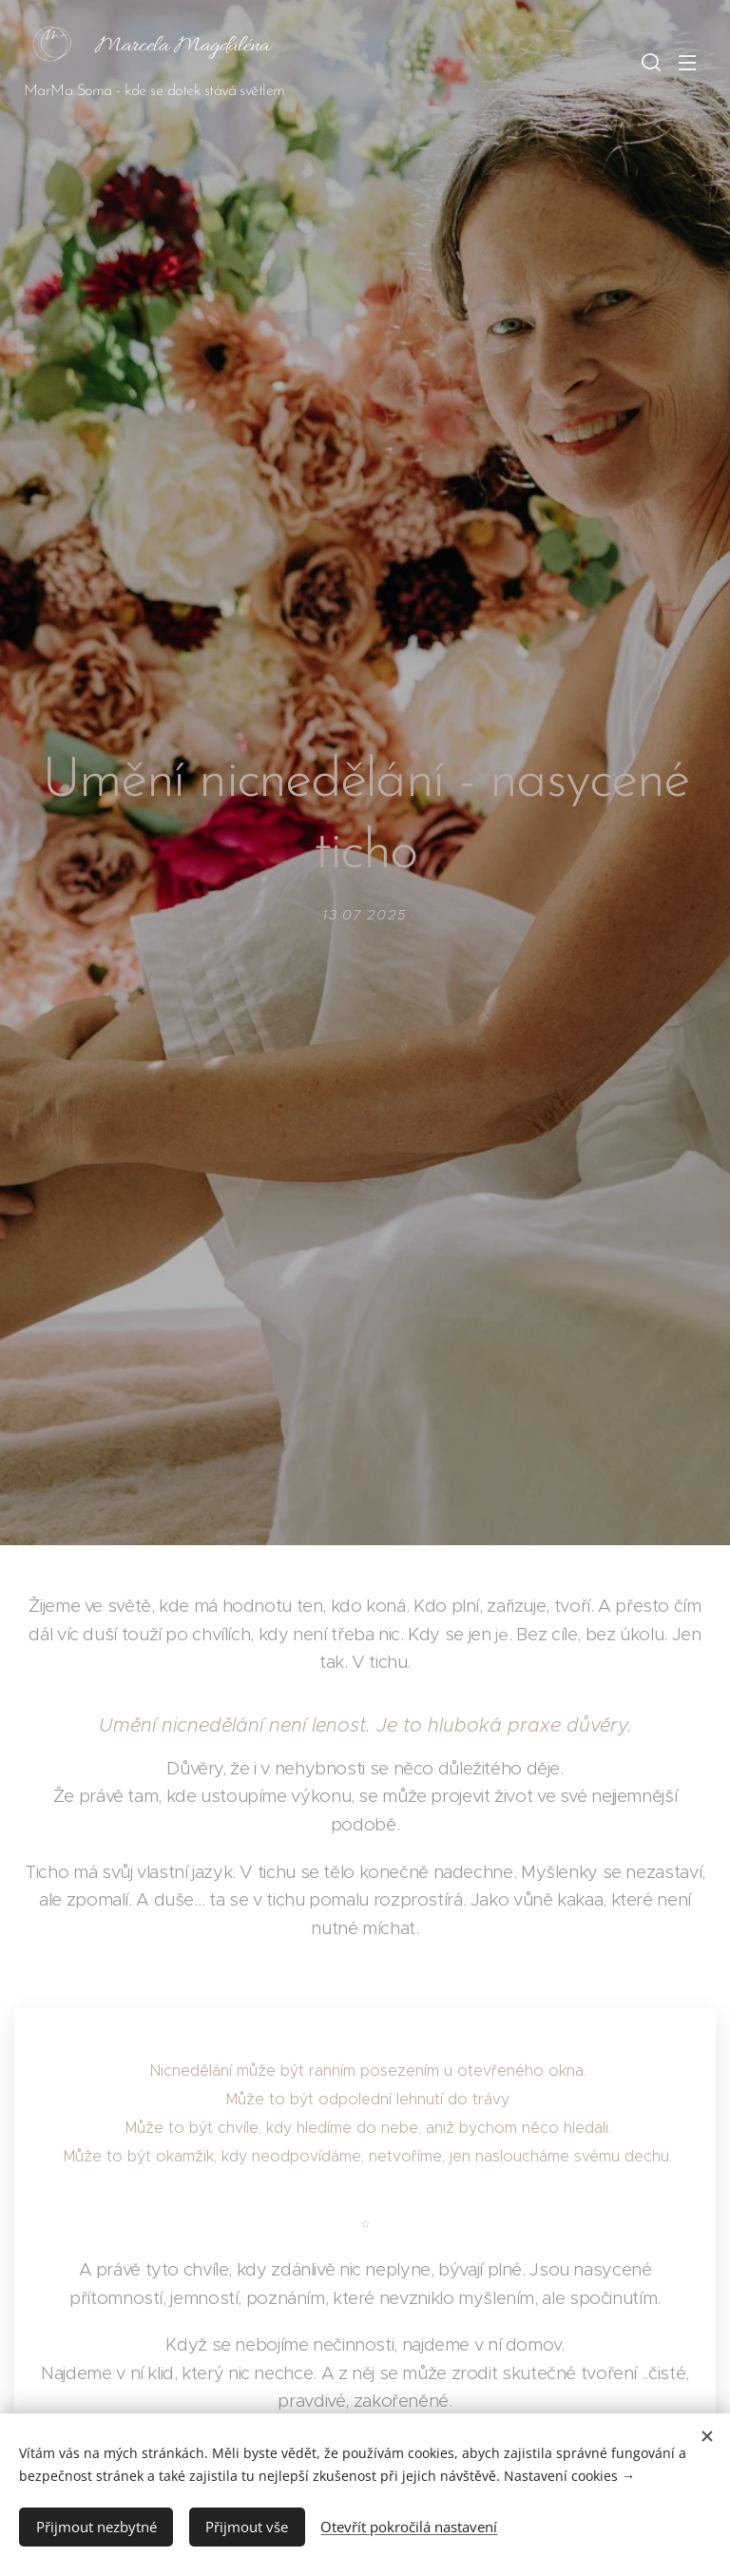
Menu (687, 63)
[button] (649, 62)
